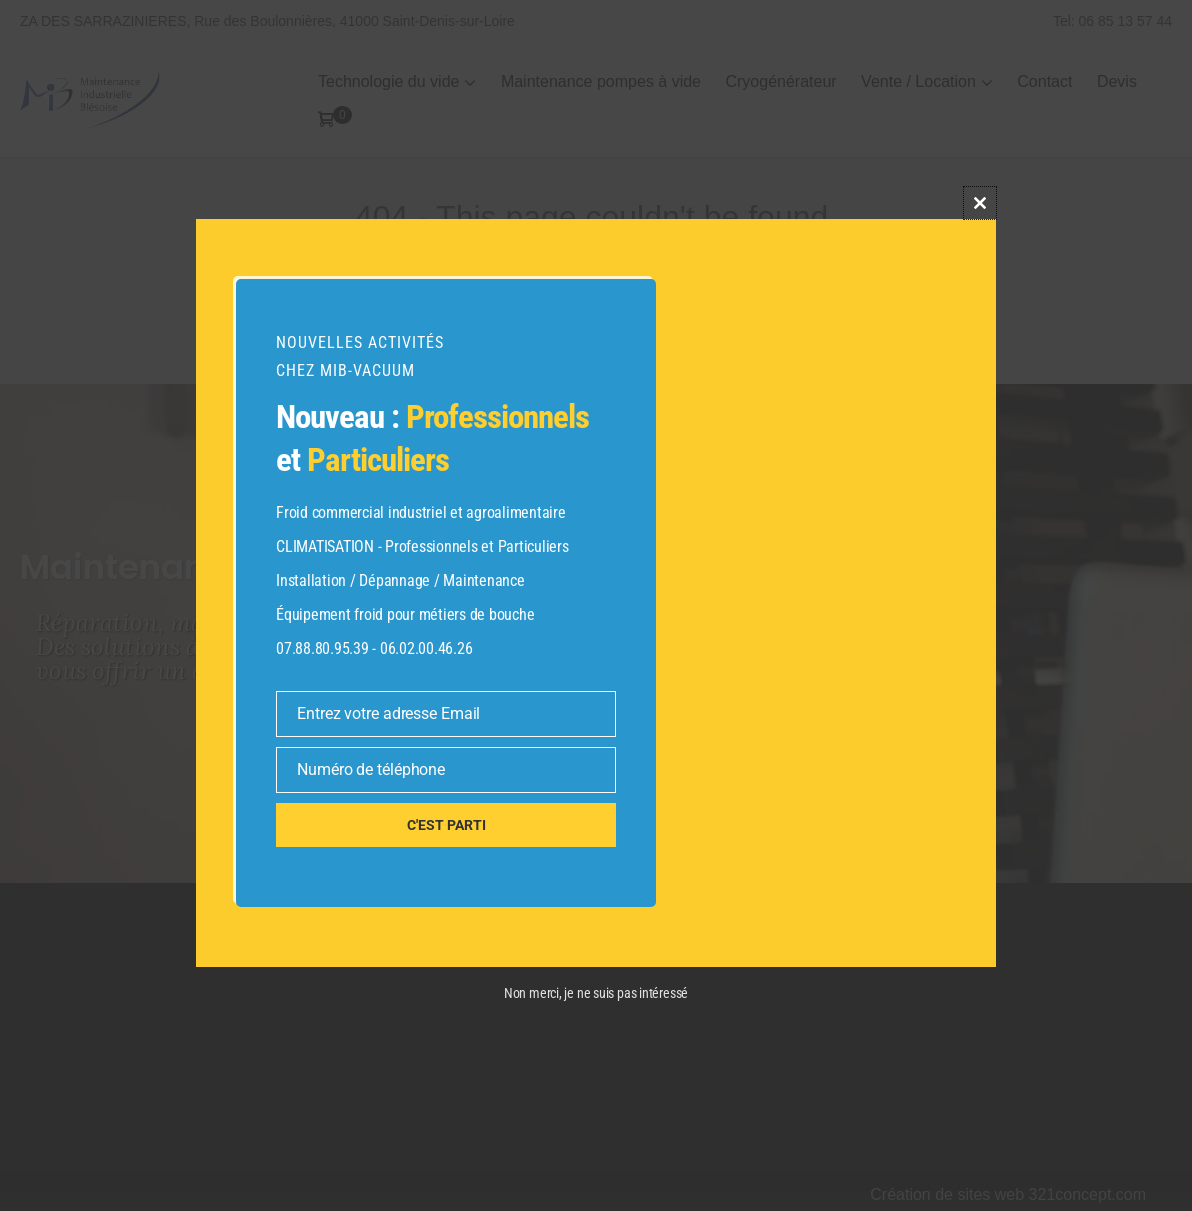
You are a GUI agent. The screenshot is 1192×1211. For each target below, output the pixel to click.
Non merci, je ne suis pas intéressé (596, 993)
